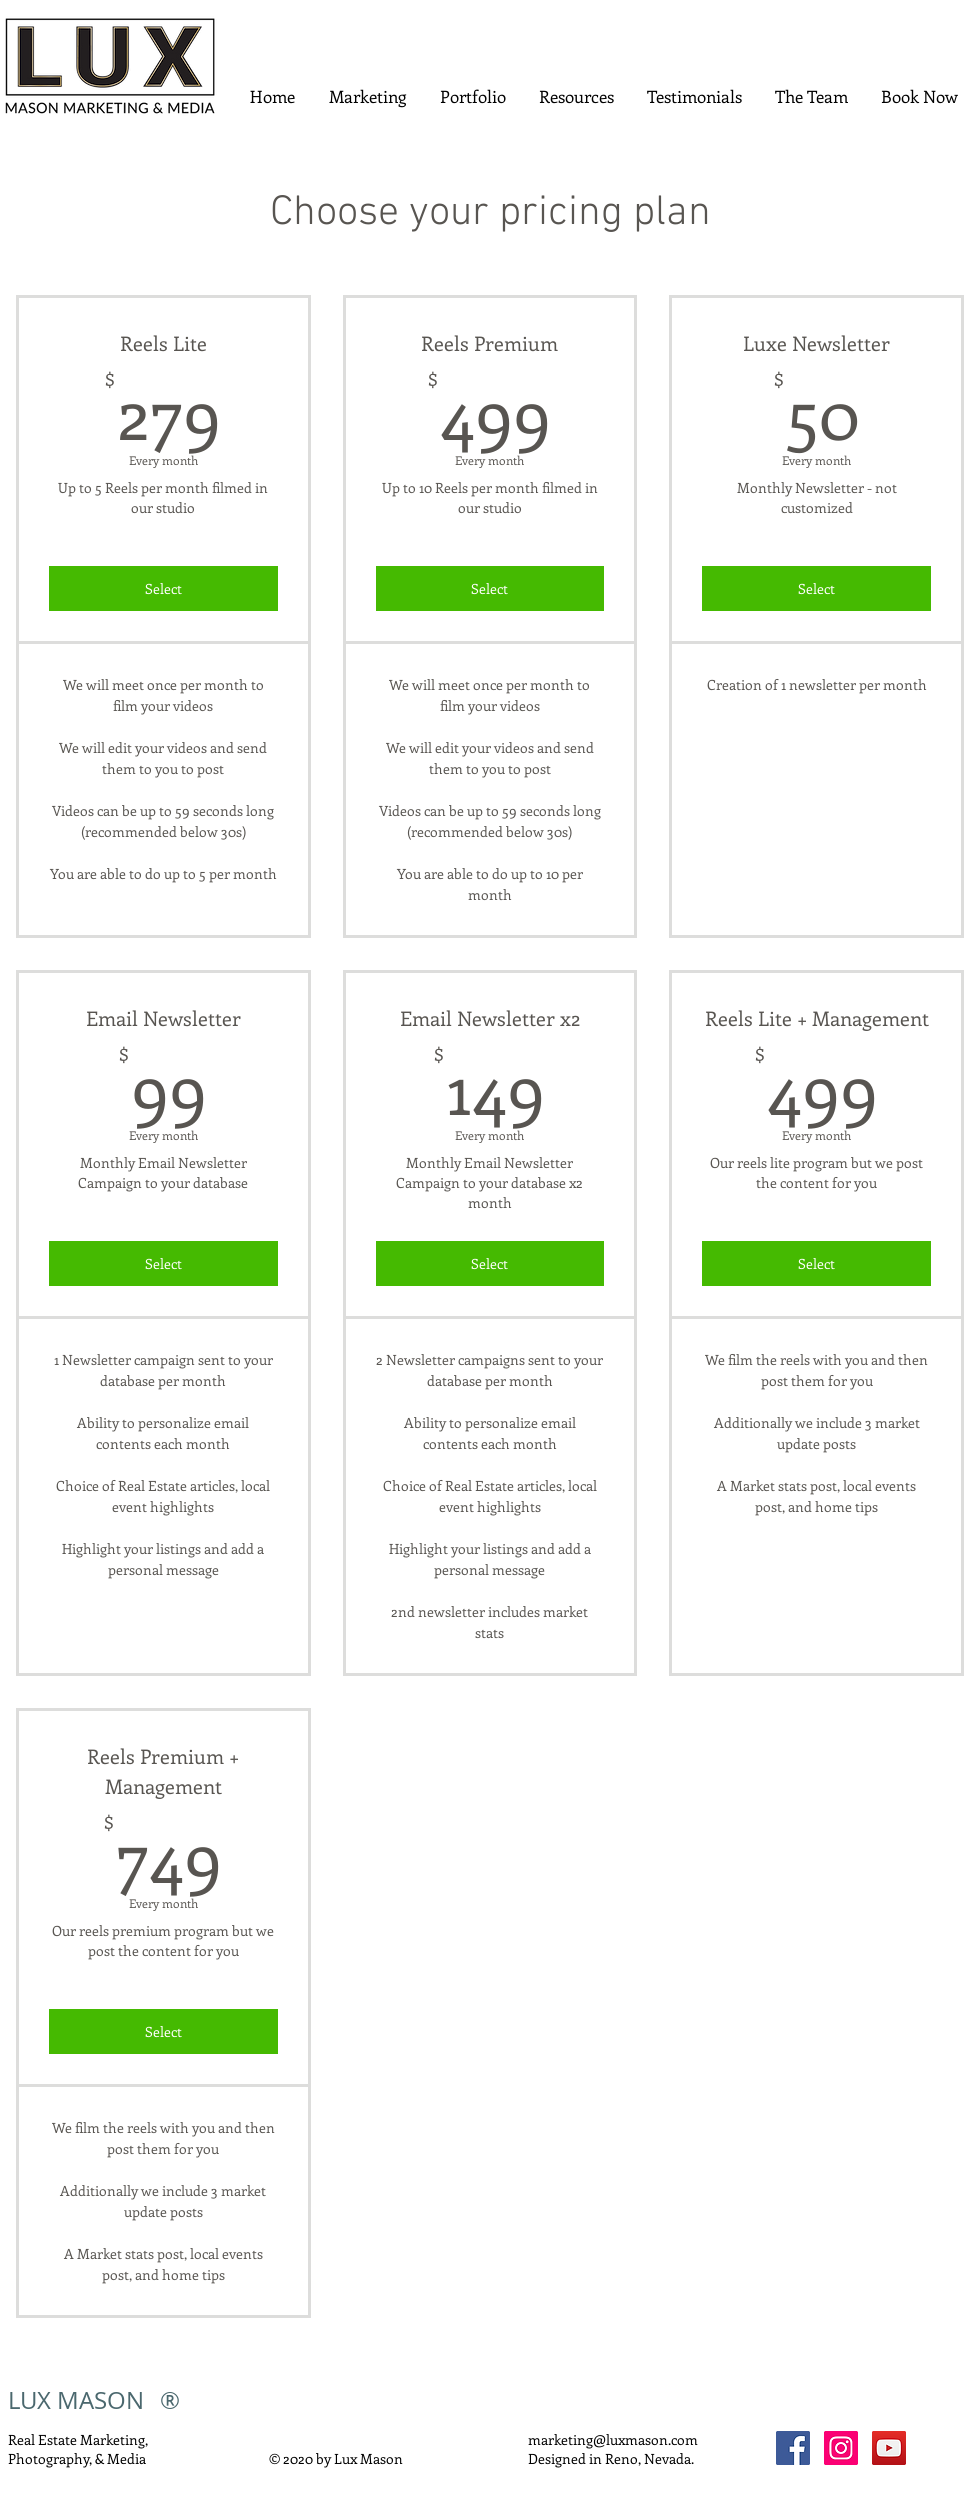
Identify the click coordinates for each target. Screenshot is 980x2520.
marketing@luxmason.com (613, 2439)
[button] (367, 96)
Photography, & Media (77, 2458)
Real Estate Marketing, (79, 2439)
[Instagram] (841, 2448)
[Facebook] (793, 2448)
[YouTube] (889, 2448)
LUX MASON (76, 2400)
